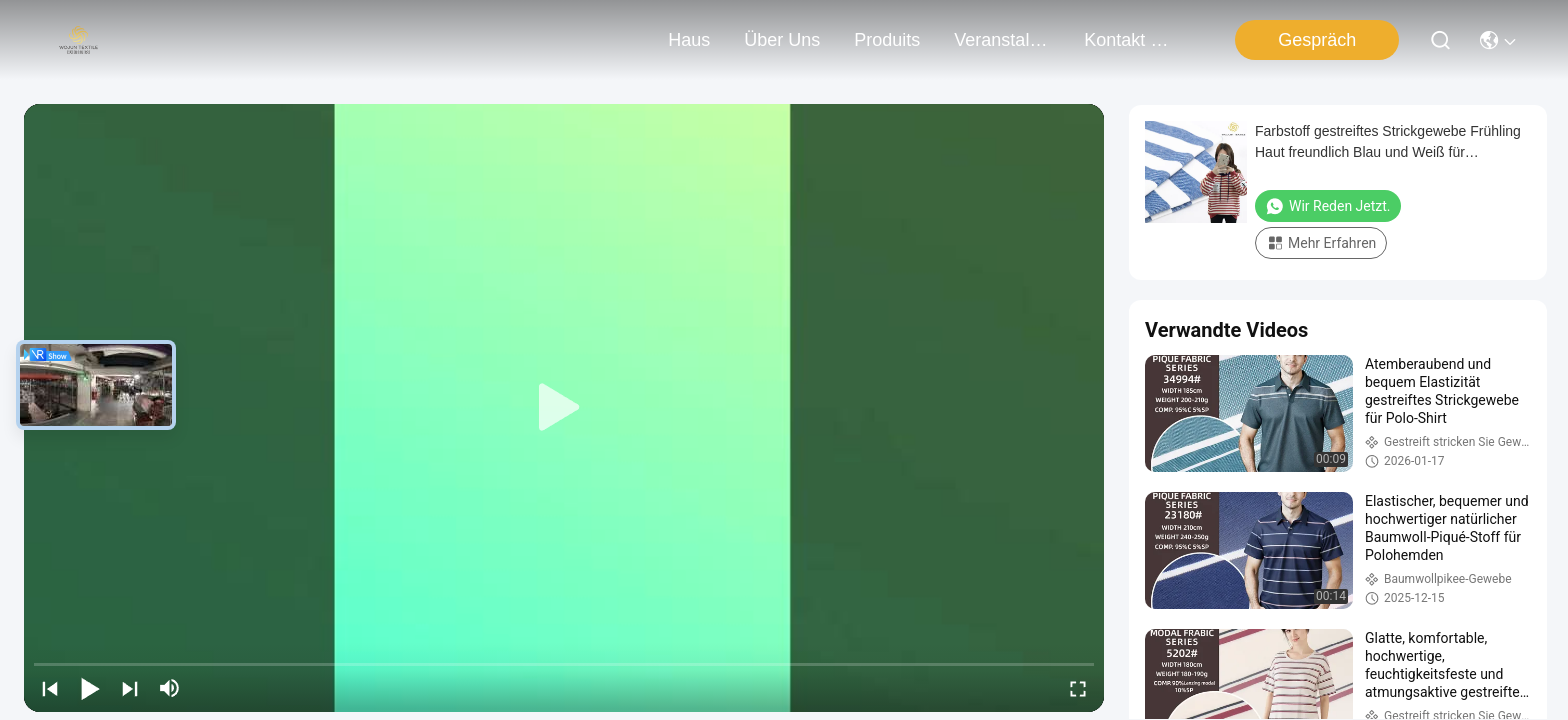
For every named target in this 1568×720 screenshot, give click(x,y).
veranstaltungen (1002, 40)
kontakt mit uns (1132, 40)
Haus (689, 40)
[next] (130, 688)
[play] (564, 408)
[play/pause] (90, 688)
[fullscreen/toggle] (1078, 688)
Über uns (782, 40)
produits (887, 40)
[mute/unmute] (170, 688)
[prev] (50, 688)
